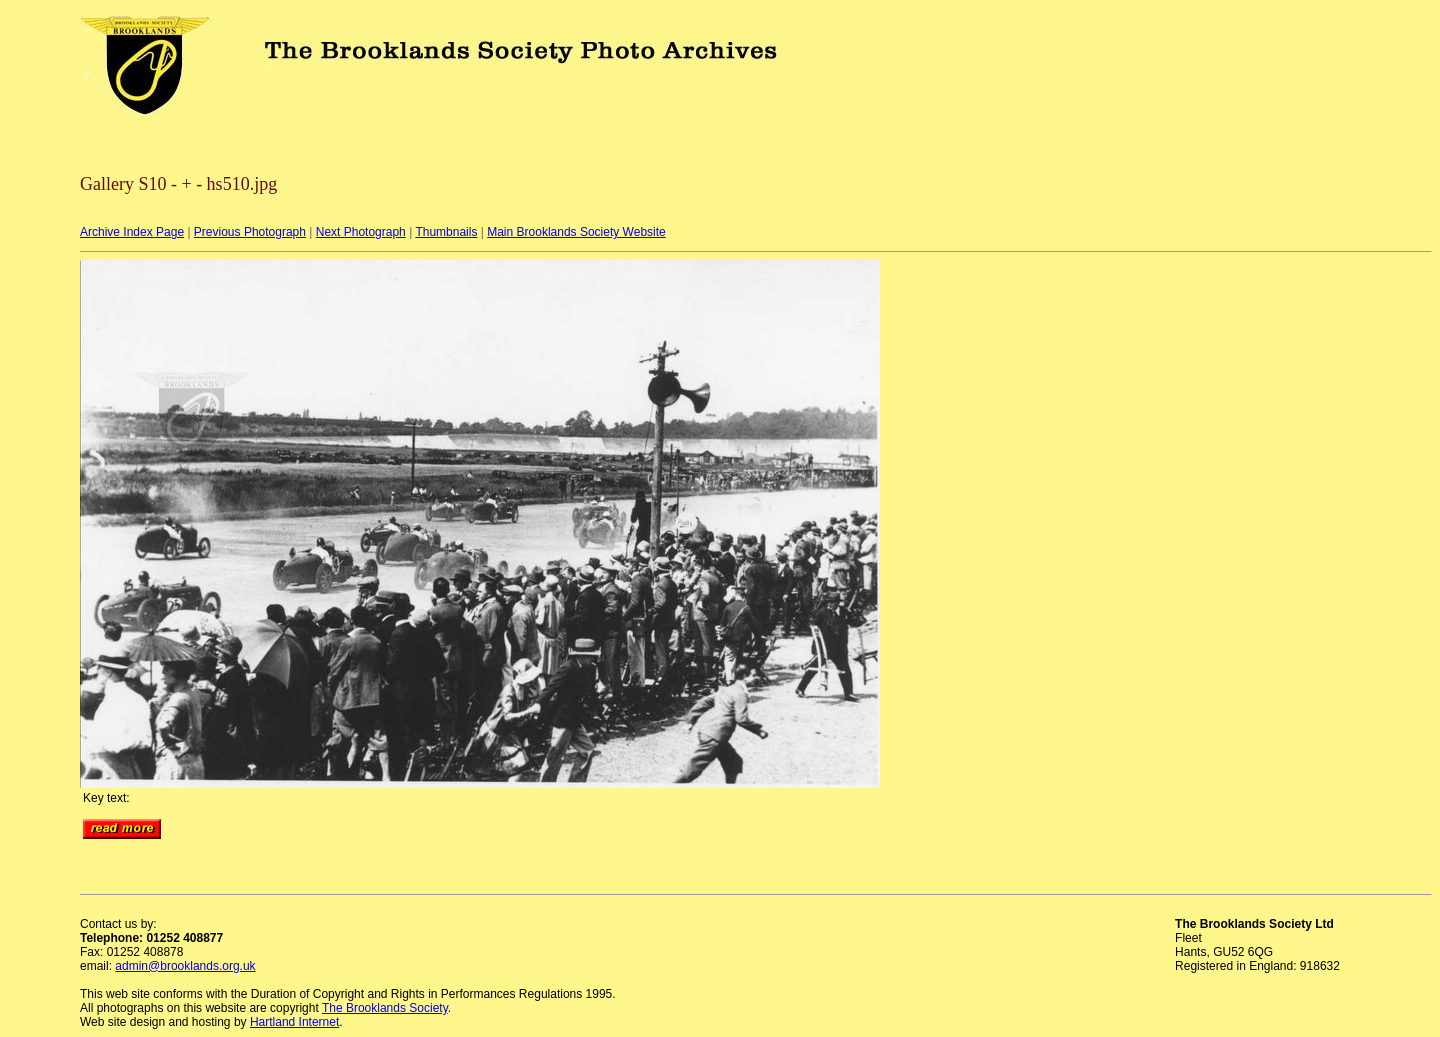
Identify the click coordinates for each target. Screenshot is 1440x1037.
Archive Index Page (132, 232)
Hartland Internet (294, 1022)
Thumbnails (446, 232)
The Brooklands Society (385, 1008)
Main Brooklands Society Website (576, 232)
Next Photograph (361, 232)
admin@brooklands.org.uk (185, 966)
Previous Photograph (250, 232)
